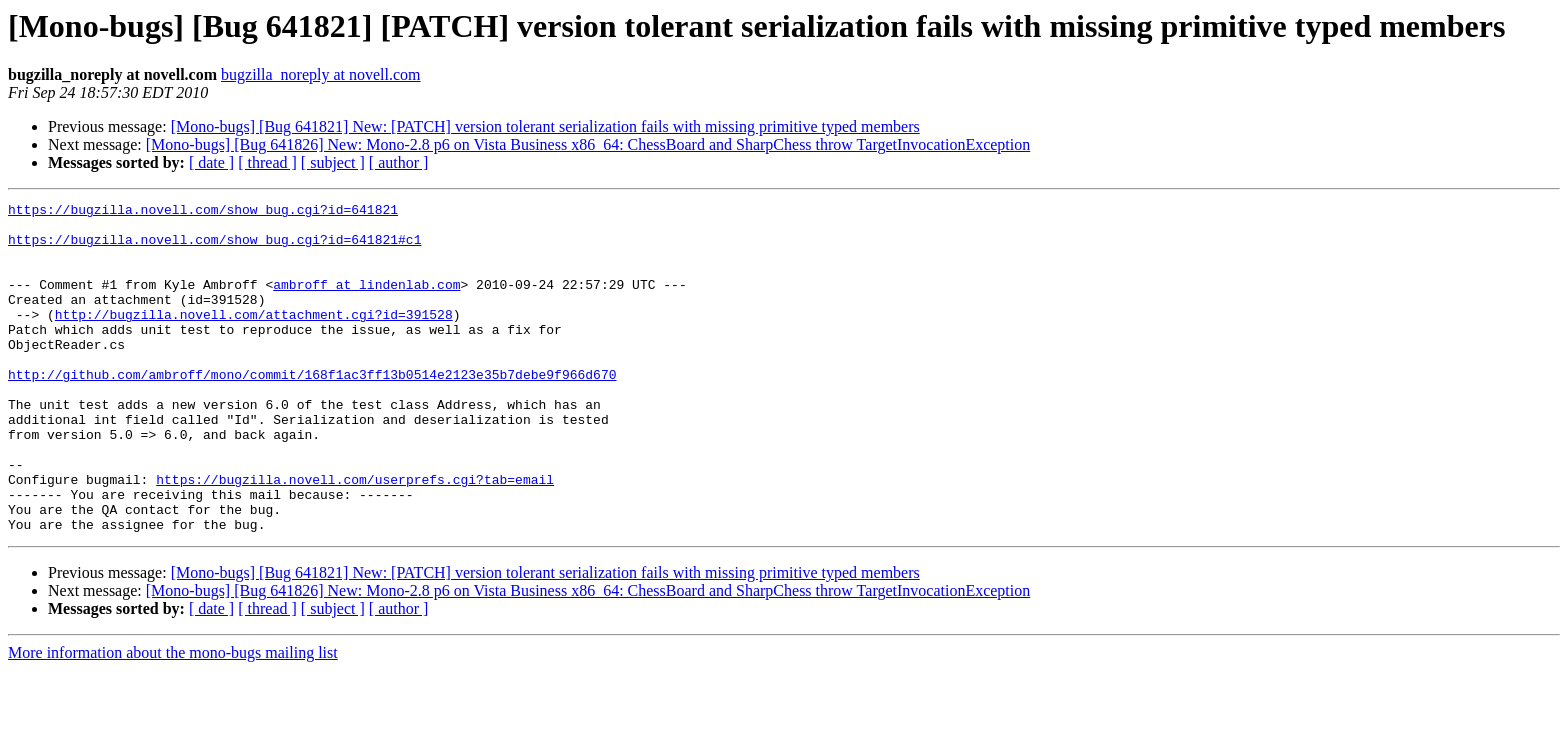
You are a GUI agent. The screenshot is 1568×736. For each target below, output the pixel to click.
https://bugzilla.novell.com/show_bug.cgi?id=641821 (203, 212)
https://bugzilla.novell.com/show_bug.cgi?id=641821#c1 (214, 248)
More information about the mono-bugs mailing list (173, 718)
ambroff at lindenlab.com (366, 302)
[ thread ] (267, 162)
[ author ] (399, 162)
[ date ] (211, 162)
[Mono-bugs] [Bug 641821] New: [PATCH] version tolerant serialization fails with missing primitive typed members (545, 126)
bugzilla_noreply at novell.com (321, 74)
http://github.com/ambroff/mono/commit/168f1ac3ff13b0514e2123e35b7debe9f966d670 (312, 410)
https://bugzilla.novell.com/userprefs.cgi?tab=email (355, 536)
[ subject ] (333, 162)
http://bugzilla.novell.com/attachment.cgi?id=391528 (254, 338)
